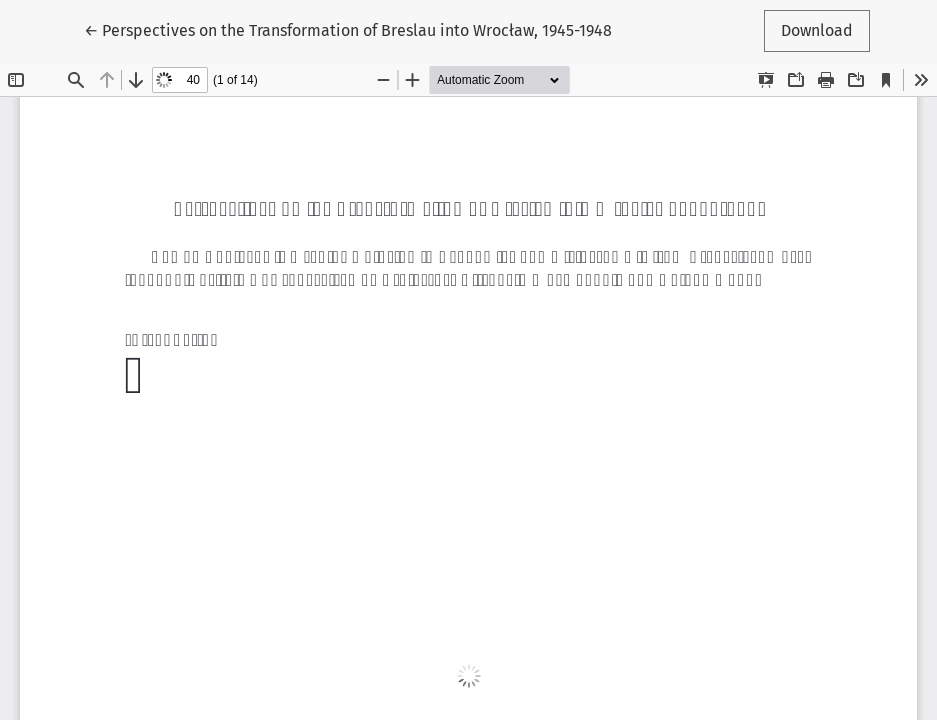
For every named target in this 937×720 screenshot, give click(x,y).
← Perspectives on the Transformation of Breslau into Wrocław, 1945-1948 (348, 29)
